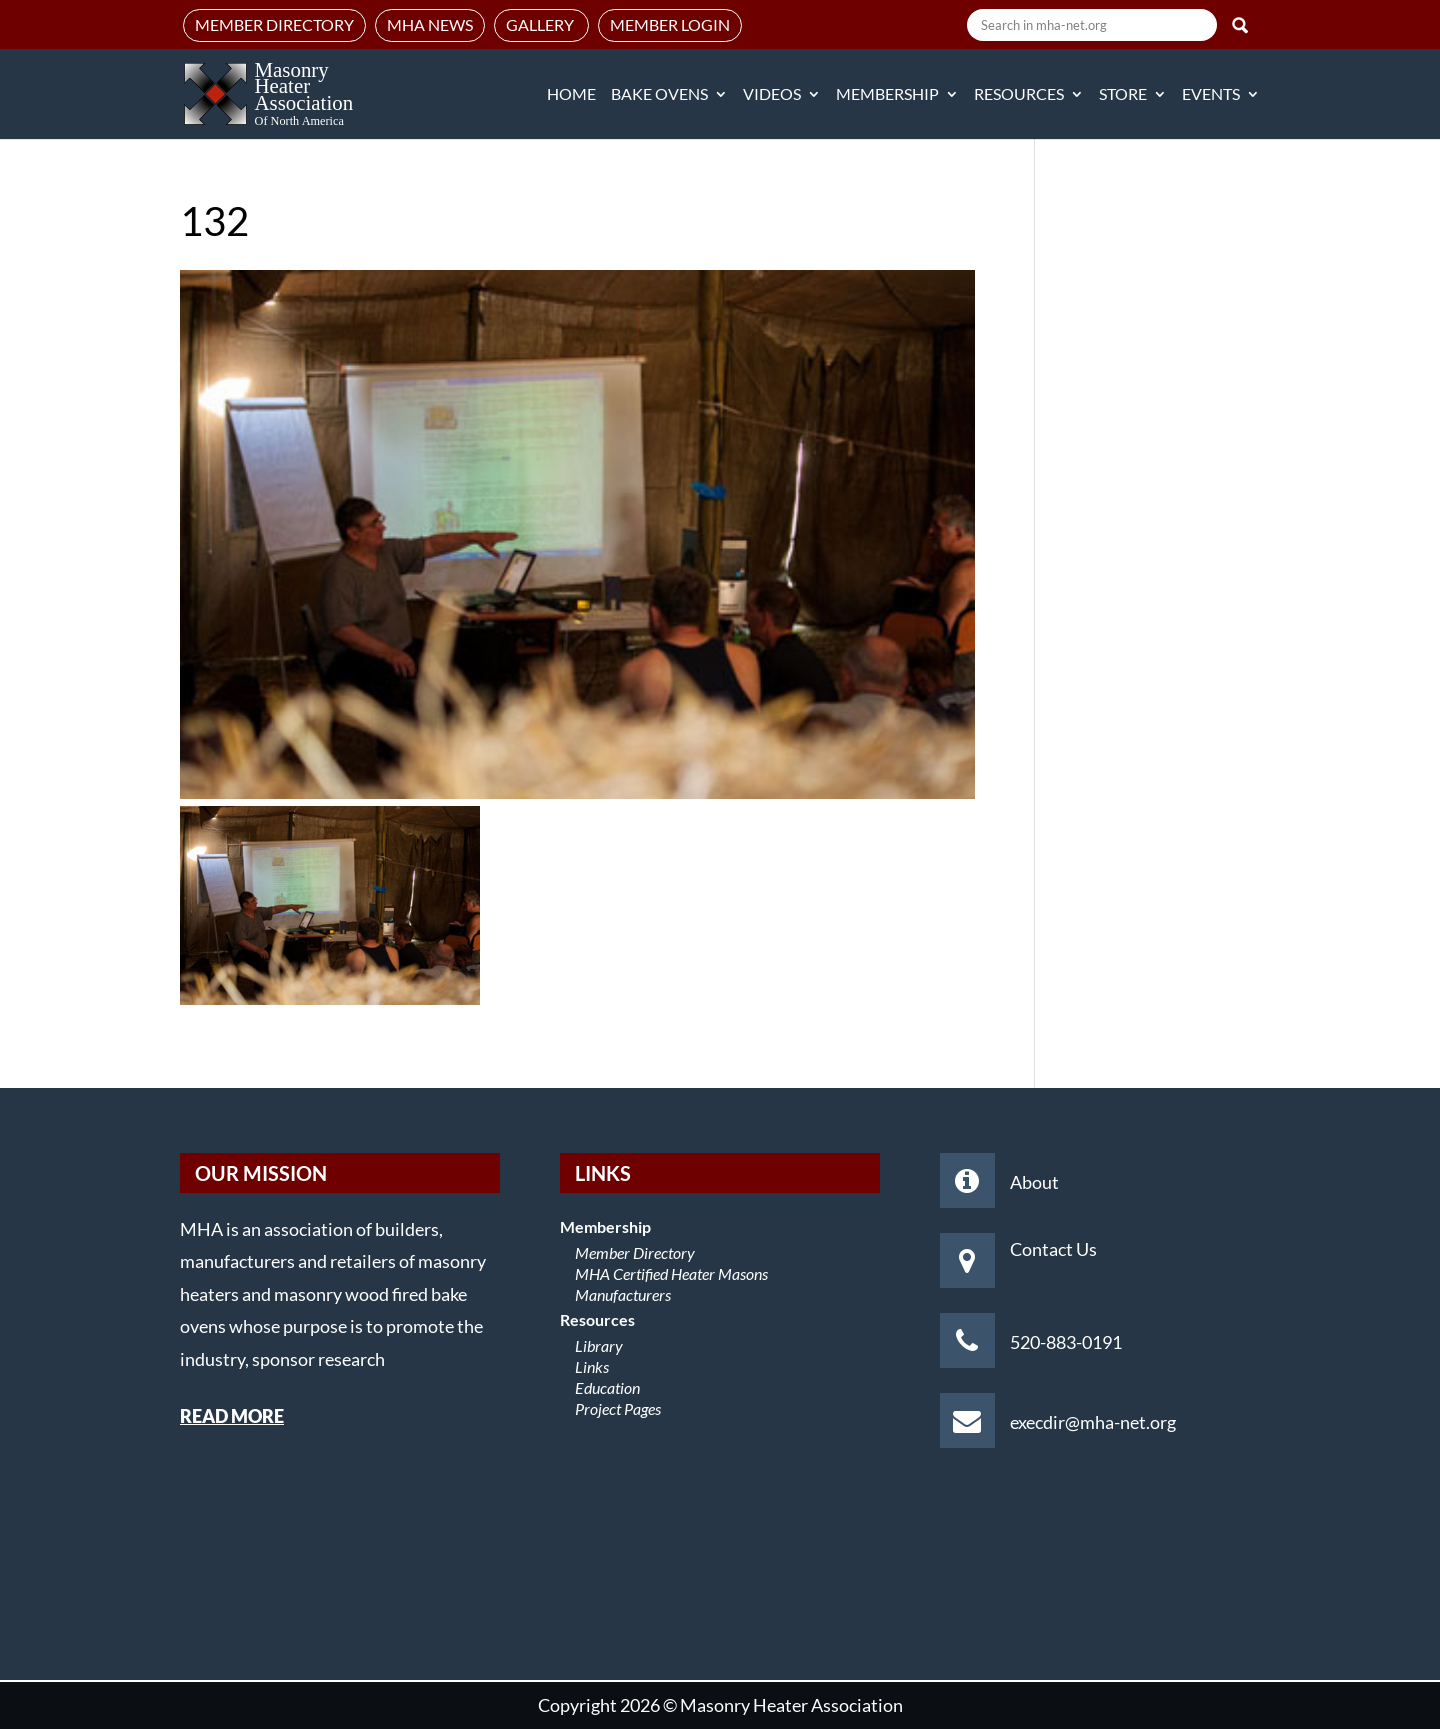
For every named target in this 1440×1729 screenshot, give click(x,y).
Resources (1019, 95)
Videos (772, 95)
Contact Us (1053, 1249)
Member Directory (274, 24)
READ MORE (232, 1416)
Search (1240, 25)
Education (607, 1387)
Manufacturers (623, 1294)
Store (1123, 95)
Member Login (670, 24)
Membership (887, 95)
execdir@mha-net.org (1093, 1422)
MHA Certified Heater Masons (671, 1273)
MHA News (430, 24)
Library (599, 1345)
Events (1211, 95)
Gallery (541, 24)
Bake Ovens (659, 95)
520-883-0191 (1066, 1342)
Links (592, 1366)
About (1034, 1182)
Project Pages (618, 1408)
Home (571, 95)
